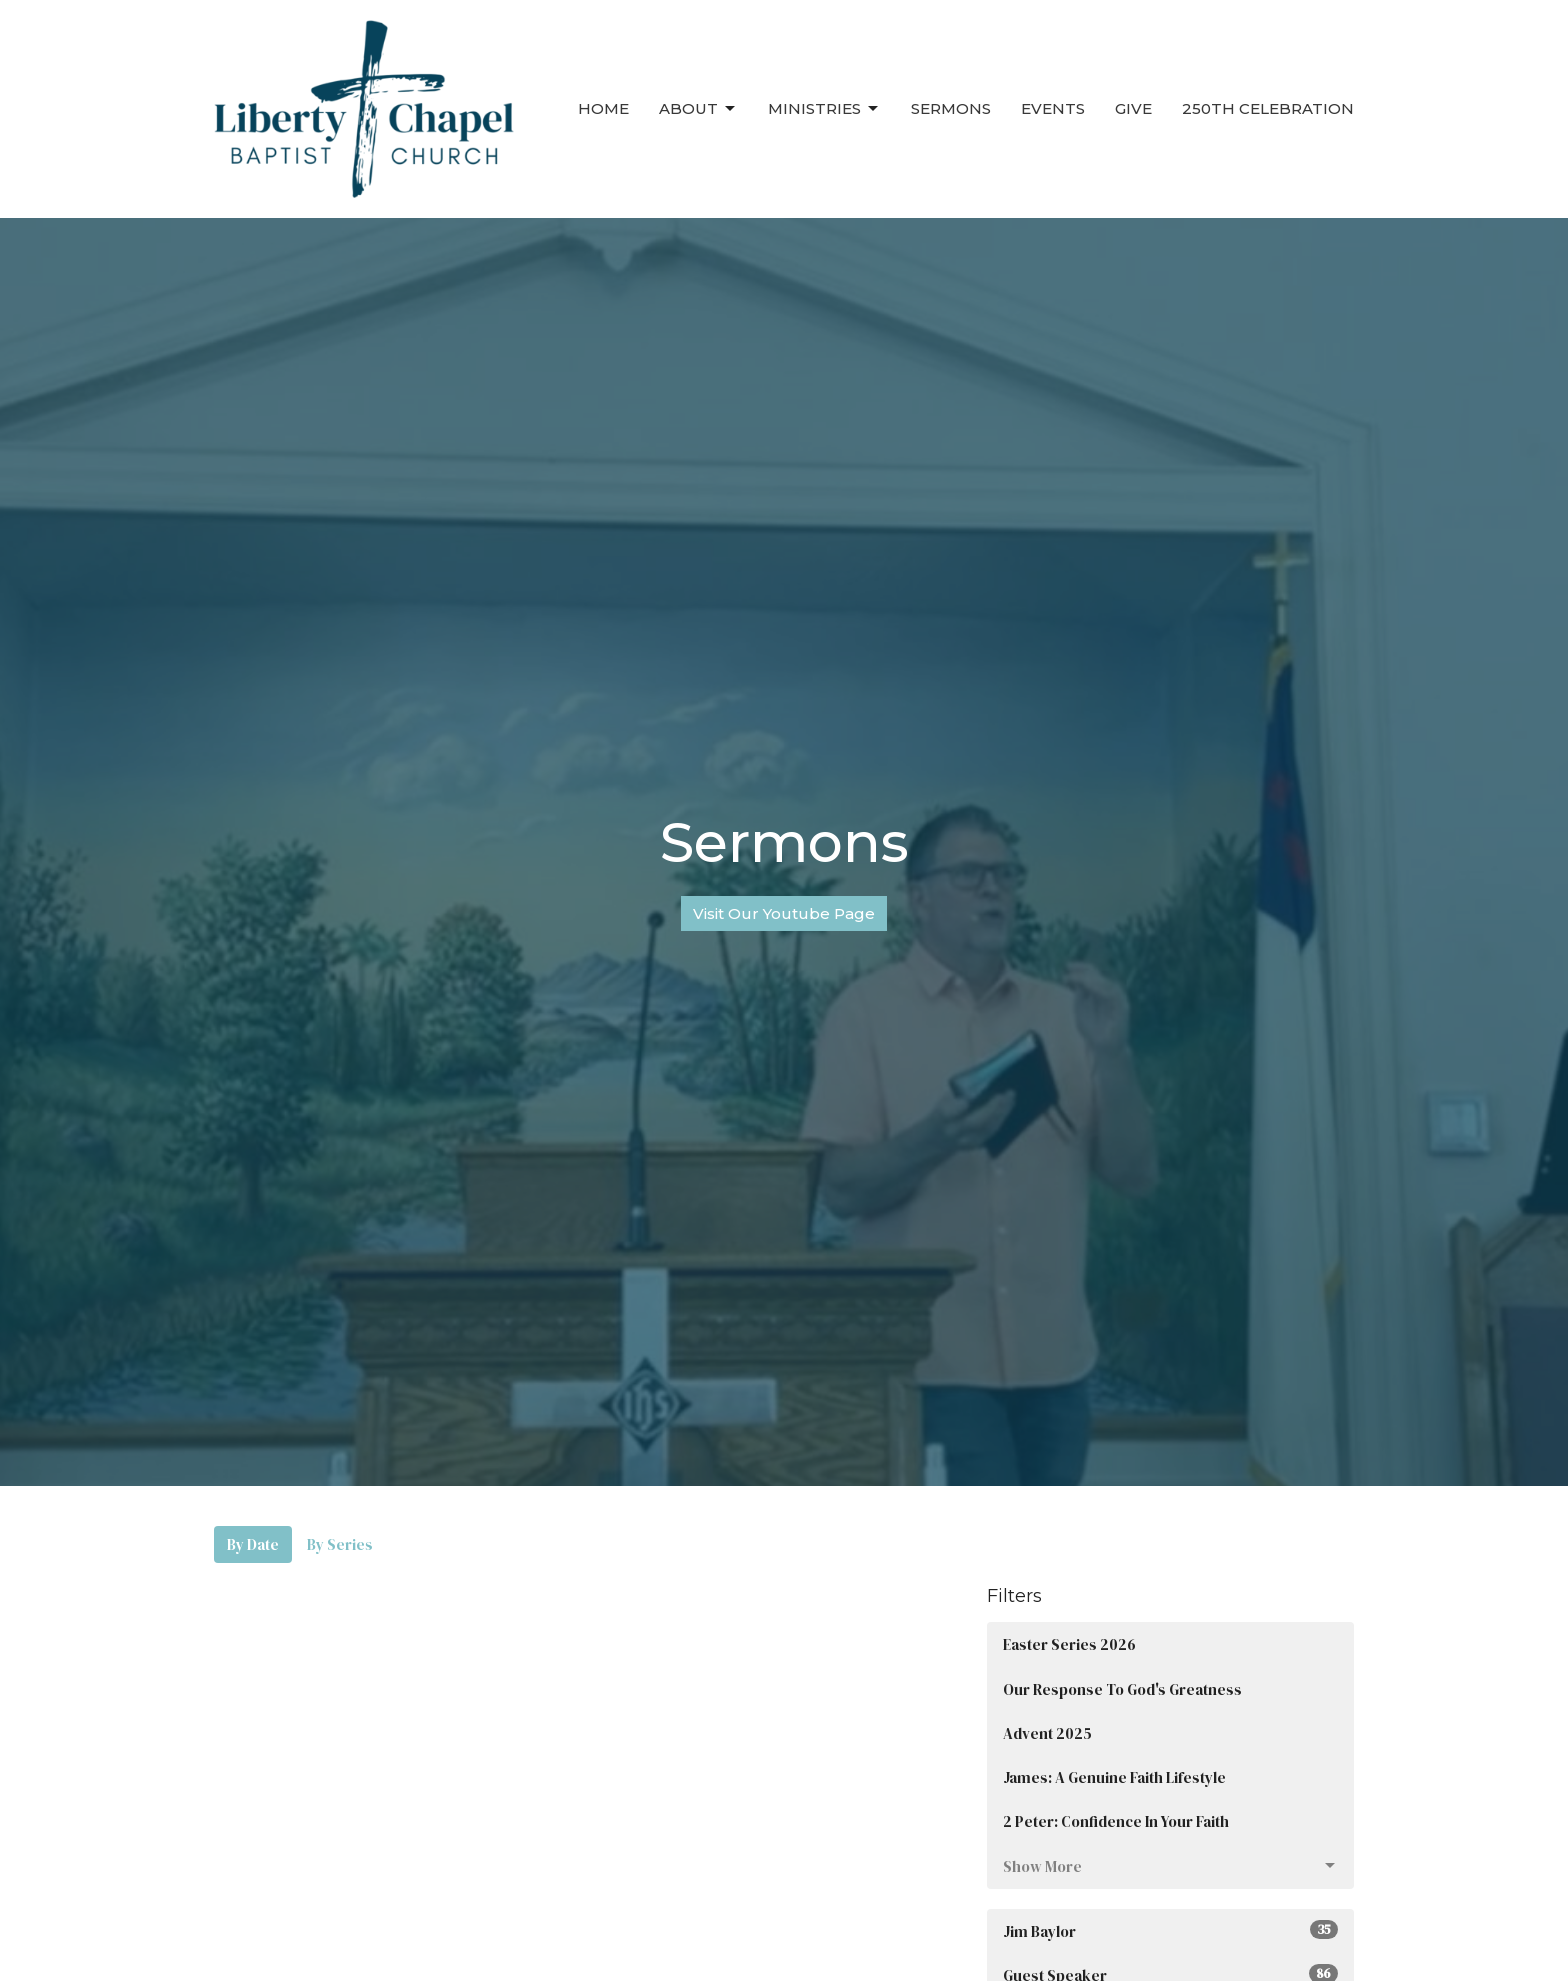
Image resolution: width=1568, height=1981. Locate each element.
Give (1133, 108)
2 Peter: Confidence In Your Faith (1116, 1821)
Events (1053, 108)
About (698, 109)
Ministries (824, 109)
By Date (253, 1544)
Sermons (951, 108)
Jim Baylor (1170, 1931)
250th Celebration (1268, 108)
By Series (340, 1544)
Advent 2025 (1047, 1733)
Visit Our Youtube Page (784, 913)
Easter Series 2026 (1069, 1644)
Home (603, 108)
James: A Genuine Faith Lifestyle (1114, 1777)
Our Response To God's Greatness (1122, 1689)
